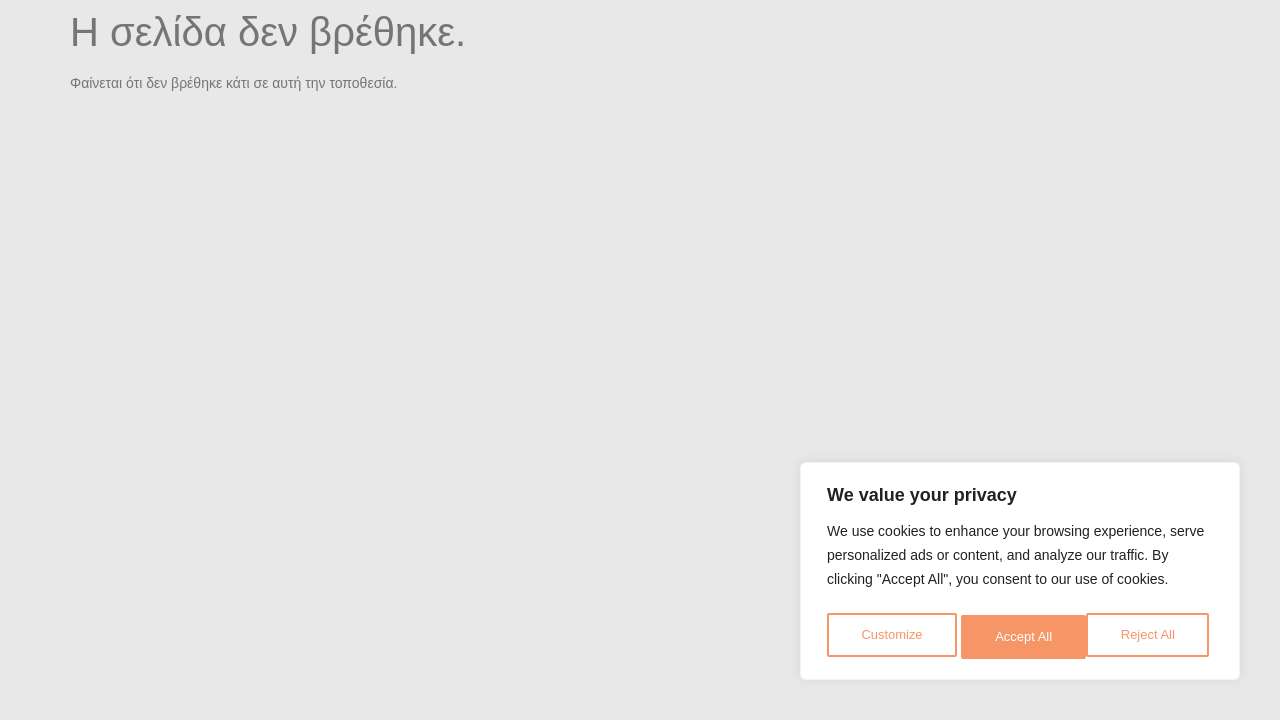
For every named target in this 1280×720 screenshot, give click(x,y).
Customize (891, 637)
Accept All (1151, 637)
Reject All (1022, 637)
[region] (1020, 575)
